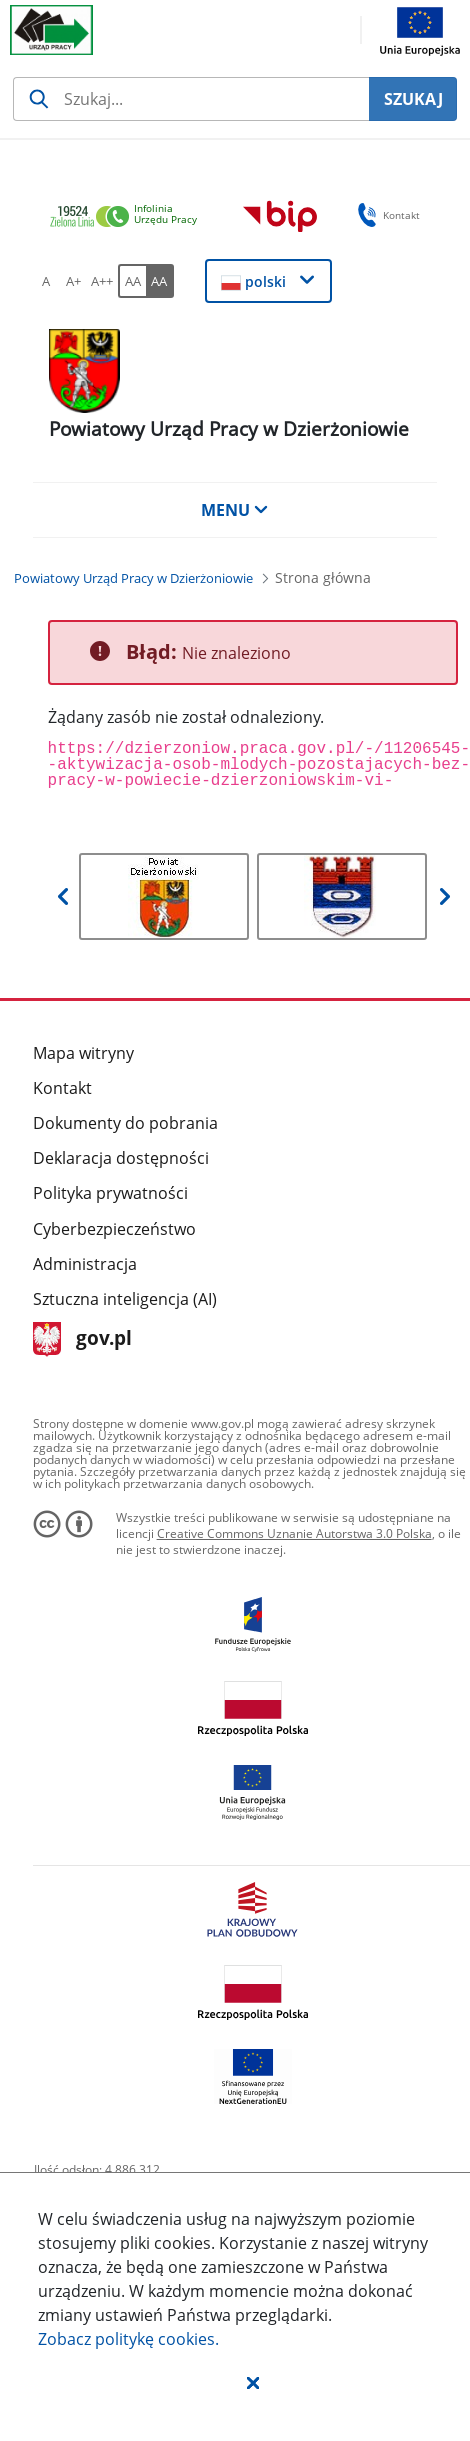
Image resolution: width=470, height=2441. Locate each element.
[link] (129, 217)
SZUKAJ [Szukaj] (413, 99)
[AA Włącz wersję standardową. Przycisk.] (132, 281)
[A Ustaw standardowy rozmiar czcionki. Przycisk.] (46, 281)
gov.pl (82, 1339)
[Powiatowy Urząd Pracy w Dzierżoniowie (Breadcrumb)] (133, 578)
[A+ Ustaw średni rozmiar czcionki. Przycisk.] (74, 281)
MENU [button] (235, 510)
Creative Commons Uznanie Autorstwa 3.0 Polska (294, 1533)
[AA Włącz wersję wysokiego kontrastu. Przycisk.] (160, 281)
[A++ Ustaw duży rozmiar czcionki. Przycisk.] (102, 281)
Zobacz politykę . (128, 2339)
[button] (253, 2382)
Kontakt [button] (385, 215)
